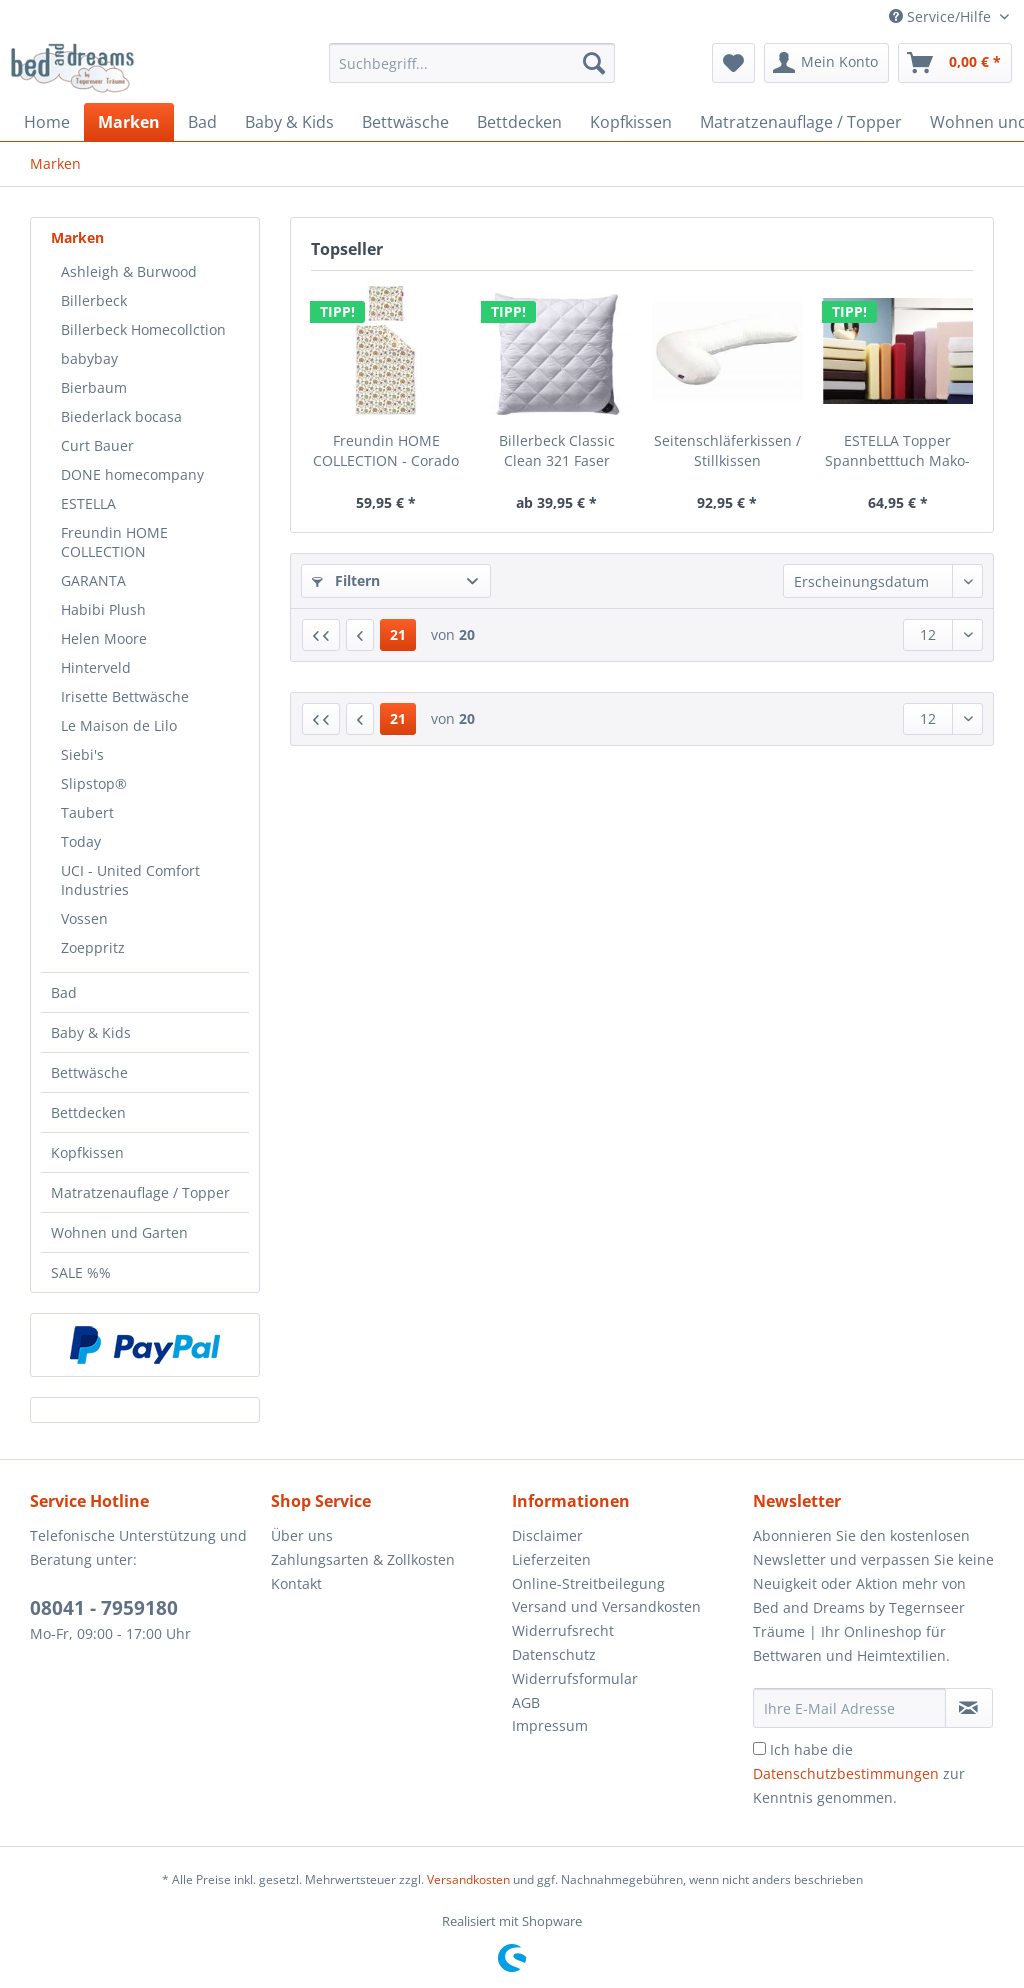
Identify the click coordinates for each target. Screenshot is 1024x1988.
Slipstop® (94, 783)
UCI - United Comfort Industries (130, 880)
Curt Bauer (97, 445)
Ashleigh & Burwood (129, 271)
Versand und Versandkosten (606, 1606)
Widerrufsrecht (563, 1630)
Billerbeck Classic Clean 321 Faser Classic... (557, 451)
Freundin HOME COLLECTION (114, 542)
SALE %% (81, 1272)
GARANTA (93, 580)
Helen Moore (104, 638)
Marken (77, 237)
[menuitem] (472, 72)
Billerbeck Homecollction (143, 329)
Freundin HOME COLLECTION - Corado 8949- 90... (386, 451)
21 (398, 634)
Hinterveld (96, 667)
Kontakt (296, 1583)
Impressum (550, 1725)
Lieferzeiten (551, 1559)
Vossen (84, 918)
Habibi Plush (103, 609)
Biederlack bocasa (121, 416)
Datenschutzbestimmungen (846, 1773)
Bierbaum (94, 387)
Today (81, 841)
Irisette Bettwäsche (125, 696)
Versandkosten (468, 1879)
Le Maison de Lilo (119, 725)
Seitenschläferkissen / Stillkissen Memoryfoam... (727, 451)
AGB (526, 1702)
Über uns (302, 1535)
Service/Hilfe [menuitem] (942, 16)
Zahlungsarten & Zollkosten (363, 1559)
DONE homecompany (132, 474)
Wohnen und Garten (119, 1232)
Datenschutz (554, 1654)
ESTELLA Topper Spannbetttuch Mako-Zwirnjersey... (897, 451)
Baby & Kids (91, 1032)
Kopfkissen (87, 1152)
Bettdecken (88, 1112)
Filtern (346, 580)
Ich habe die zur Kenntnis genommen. (859, 1773)
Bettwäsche (89, 1072)
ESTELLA (88, 503)
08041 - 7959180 (104, 1608)
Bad (64, 992)
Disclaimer (547, 1535)
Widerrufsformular (575, 1678)
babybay (89, 358)
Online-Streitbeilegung (588, 1583)
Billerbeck (94, 300)
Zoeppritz (93, 947)
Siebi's (82, 754)
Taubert (87, 812)
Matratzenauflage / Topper (140, 1192)
